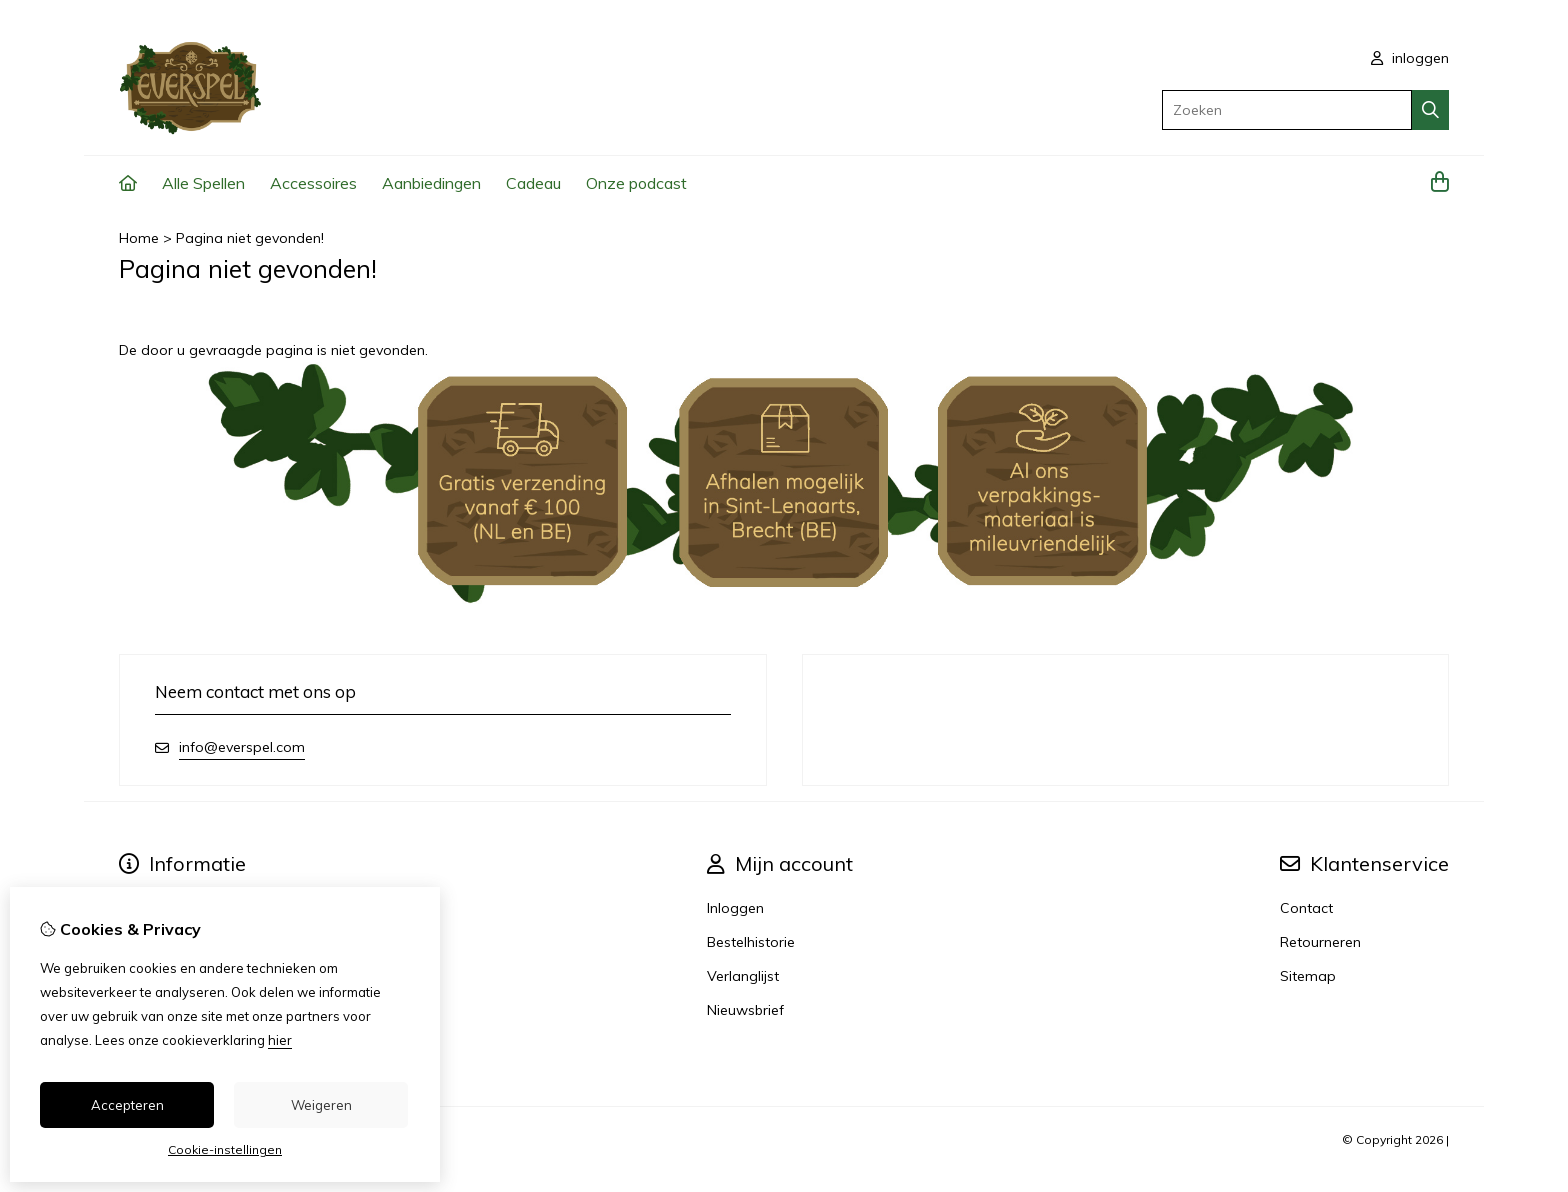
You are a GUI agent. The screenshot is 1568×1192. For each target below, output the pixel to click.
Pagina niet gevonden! (250, 238)
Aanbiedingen (431, 183)
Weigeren (321, 1105)
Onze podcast (636, 183)
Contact (1306, 908)
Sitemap (1308, 976)
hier (280, 1040)
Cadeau (533, 183)
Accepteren (127, 1105)
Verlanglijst (743, 976)
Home (139, 238)
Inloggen (735, 908)
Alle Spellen (203, 183)
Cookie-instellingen (225, 1149)
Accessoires (313, 183)
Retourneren (1320, 942)
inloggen (1410, 58)
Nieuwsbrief (745, 1010)
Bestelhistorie (751, 942)
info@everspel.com (242, 747)
